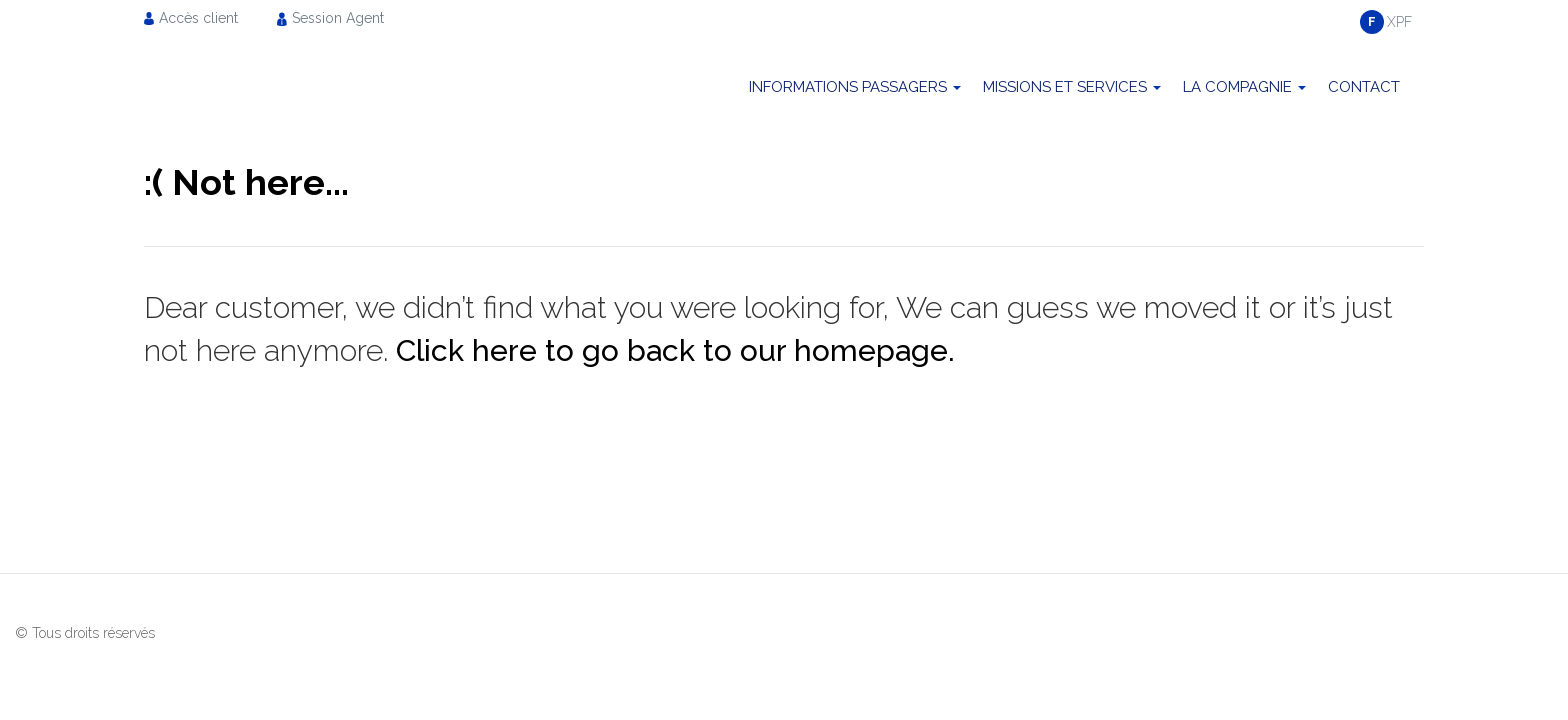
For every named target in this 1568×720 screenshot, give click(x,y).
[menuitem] (196, 17)
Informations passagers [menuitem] (848, 87)
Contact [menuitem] (1364, 87)
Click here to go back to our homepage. (675, 350)
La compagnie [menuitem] (1237, 87)
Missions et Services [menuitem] (1065, 87)
